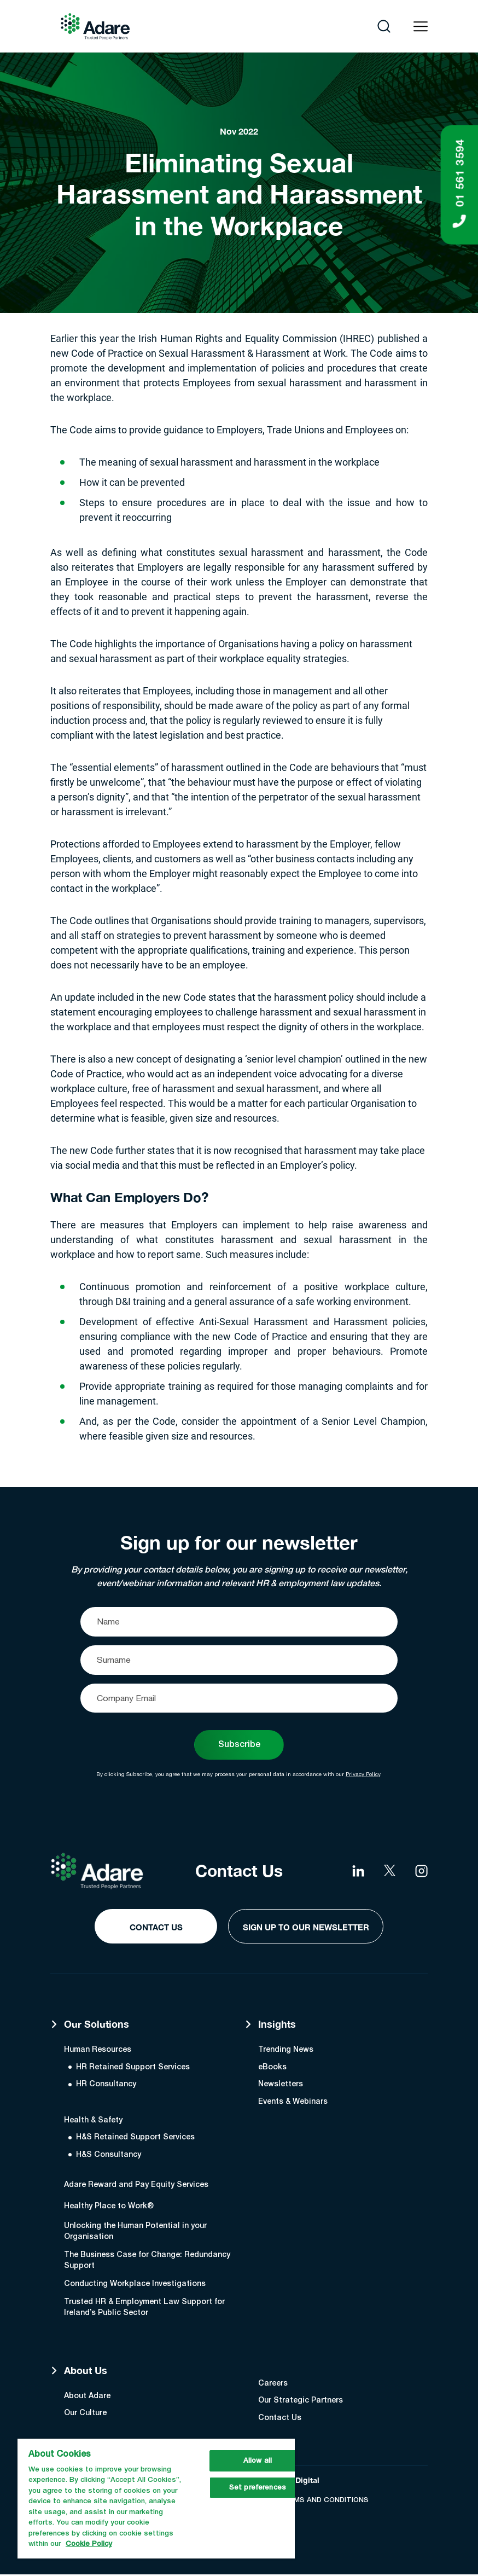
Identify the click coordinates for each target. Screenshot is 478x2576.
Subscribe (239, 1745)
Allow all (257, 2461)
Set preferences (257, 2488)
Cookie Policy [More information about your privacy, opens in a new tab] (89, 2544)
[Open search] (383, 26)
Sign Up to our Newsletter (305, 1928)
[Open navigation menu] (420, 26)
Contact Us (151, 1928)
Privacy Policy (363, 1775)
